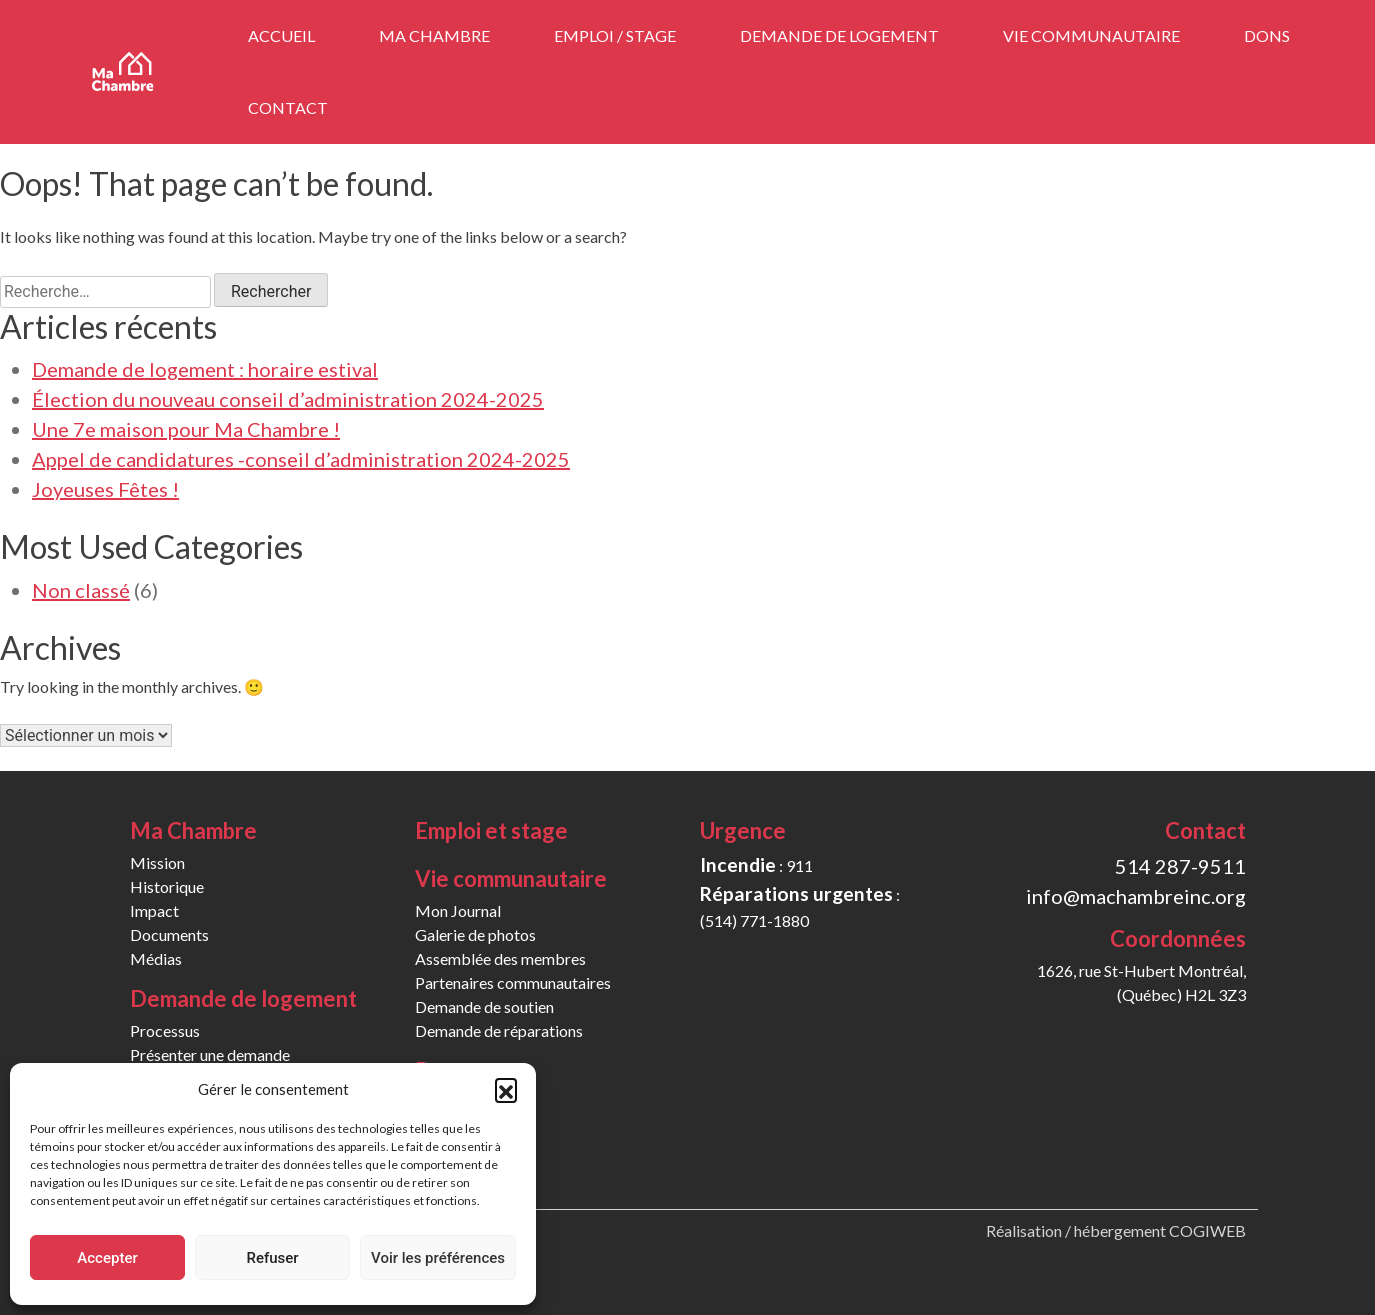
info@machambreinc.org (1136, 896)
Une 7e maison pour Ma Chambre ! (186, 429)
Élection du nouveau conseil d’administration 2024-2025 (288, 399)
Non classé (81, 590)
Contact (288, 107)
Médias (156, 958)
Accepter (107, 1258)
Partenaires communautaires (513, 982)
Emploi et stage (491, 830)
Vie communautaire (1091, 35)
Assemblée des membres (500, 958)
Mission (157, 862)
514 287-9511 (1180, 866)
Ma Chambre (434, 35)
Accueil (281, 35)
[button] (506, 1089)
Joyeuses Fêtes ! (105, 489)
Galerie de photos (475, 934)
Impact (154, 910)
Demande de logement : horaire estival (205, 369)
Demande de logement (839, 35)
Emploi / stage (615, 35)
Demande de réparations (499, 1030)
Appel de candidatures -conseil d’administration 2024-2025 (301, 459)
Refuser (272, 1258)
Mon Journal (458, 910)
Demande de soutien (484, 1006)
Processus (165, 1030)
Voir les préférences (438, 1258)
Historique (167, 886)
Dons (1267, 35)
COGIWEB (1207, 1230)
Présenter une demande (210, 1054)
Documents (169, 934)
